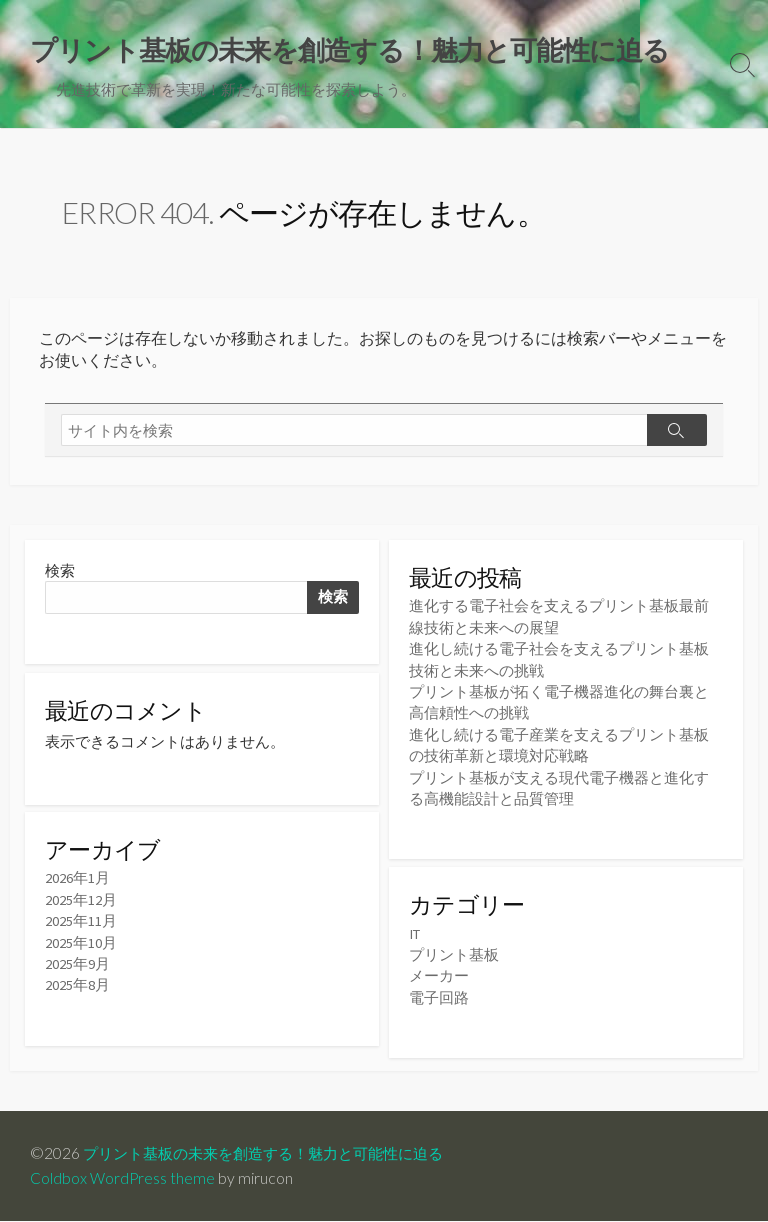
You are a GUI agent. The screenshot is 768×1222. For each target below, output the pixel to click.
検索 (60, 572)
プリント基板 (454, 954)
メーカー (439, 975)
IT (415, 933)
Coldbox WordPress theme (123, 1179)
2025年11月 (81, 925)
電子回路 (439, 996)
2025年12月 (81, 904)
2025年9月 (77, 968)
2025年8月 (77, 989)
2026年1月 (77, 883)
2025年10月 (81, 946)
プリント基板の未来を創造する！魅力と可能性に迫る (275, 1154)
